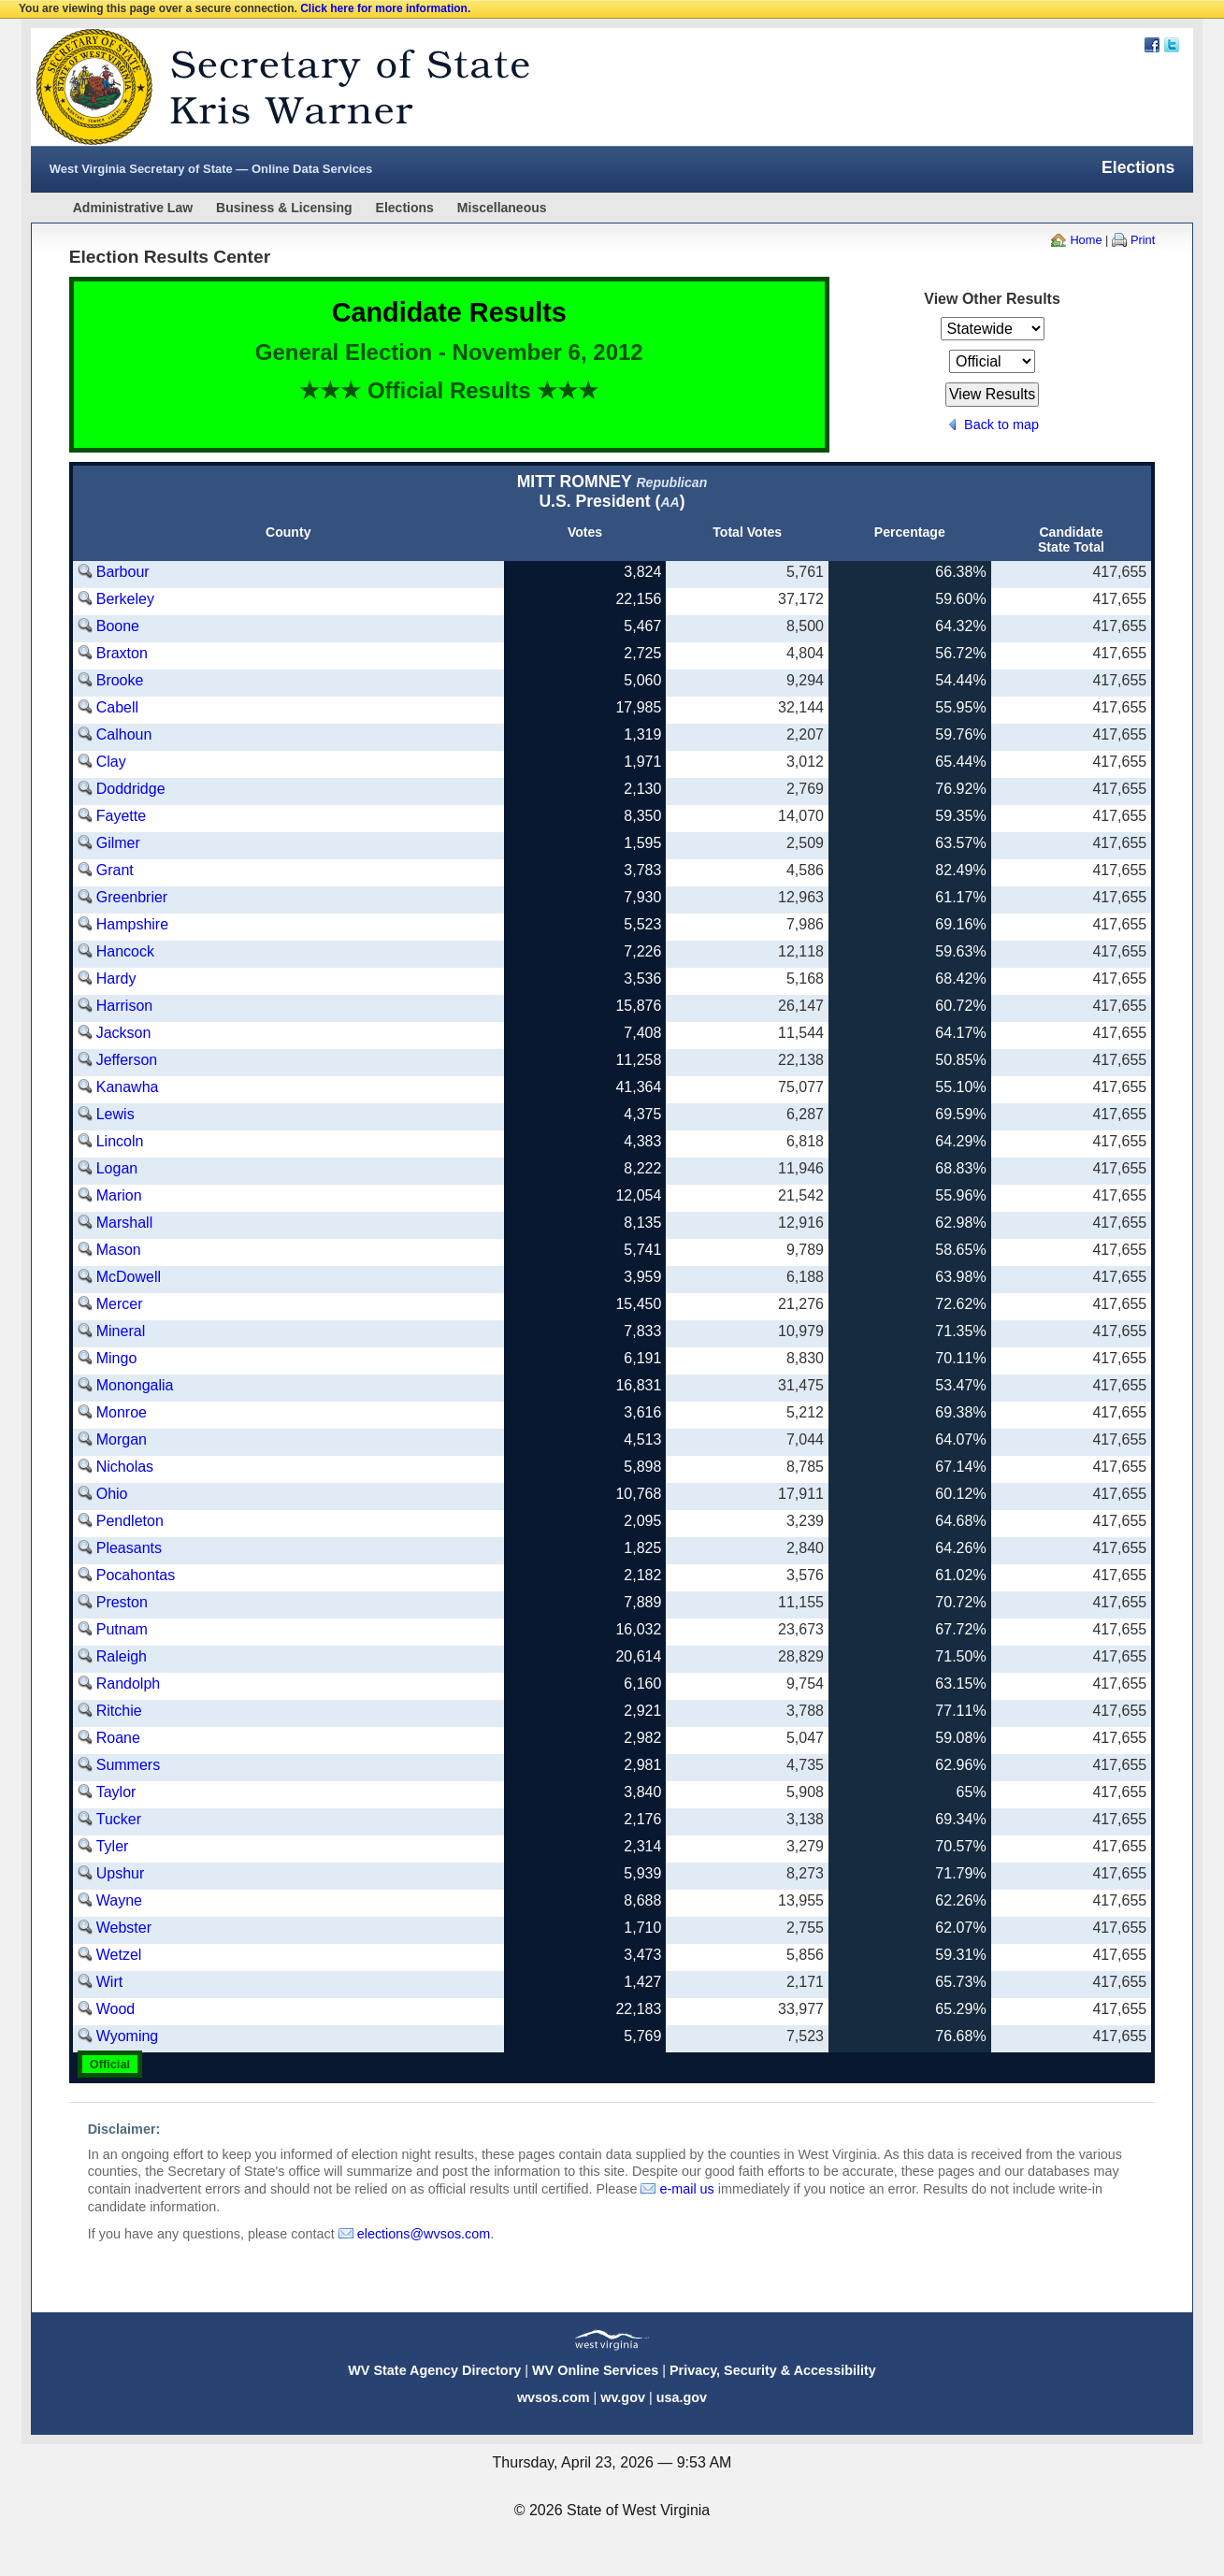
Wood (116, 2009)
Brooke (120, 680)
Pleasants (129, 1548)
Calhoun (124, 734)
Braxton (122, 653)
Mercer (119, 1304)
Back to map (1001, 424)
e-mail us (686, 2188)
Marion (119, 1195)
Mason (118, 1250)
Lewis (115, 1114)
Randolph (128, 1683)
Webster (123, 1928)
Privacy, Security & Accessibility (773, 2370)
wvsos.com (553, 2397)
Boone (117, 626)
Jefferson (127, 1060)
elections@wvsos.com (424, 2233)
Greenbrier (131, 897)
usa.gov (681, 2397)
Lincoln (120, 1141)
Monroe (121, 1412)
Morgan (121, 1439)
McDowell (128, 1277)
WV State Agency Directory (434, 2370)
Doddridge (131, 789)
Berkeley (125, 599)
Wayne (119, 1900)
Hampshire (132, 924)
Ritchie (119, 1711)
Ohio (112, 1494)
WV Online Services (595, 2370)
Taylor (116, 1792)
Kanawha (127, 1087)
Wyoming (127, 2036)
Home (1086, 240)
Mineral (120, 1331)
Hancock (125, 951)
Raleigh (121, 1656)
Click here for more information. (385, 8)
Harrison (124, 1006)
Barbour (123, 572)
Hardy (116, 978)
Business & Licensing (284, 207)
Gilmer (118, 843)
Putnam (122, 1629)
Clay (111, 762)
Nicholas (124, 1467)
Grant (115, 870)
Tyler (112, 1846)
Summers (128, 1765)
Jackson (123, 1033)
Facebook (1152, 44)
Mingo (116, 1358)
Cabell (117, 707)
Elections (405, 207)
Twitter (1171, 44)
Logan (117, 1168)
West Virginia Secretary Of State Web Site (271, 87)
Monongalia (135, 1385)
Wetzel (119, 1955)
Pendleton (130, 1521)
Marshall (124, 1222)
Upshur (120, 1873)
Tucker (118, 1819)
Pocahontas (136, 1575)
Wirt (109, 1982)
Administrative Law (133, 207)
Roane (118, 1738)
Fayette (121, 816)
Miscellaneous (502, 207)
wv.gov (622, 2397)
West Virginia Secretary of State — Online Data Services (211, 169)
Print (1142, 240)
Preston (122, 1602)
